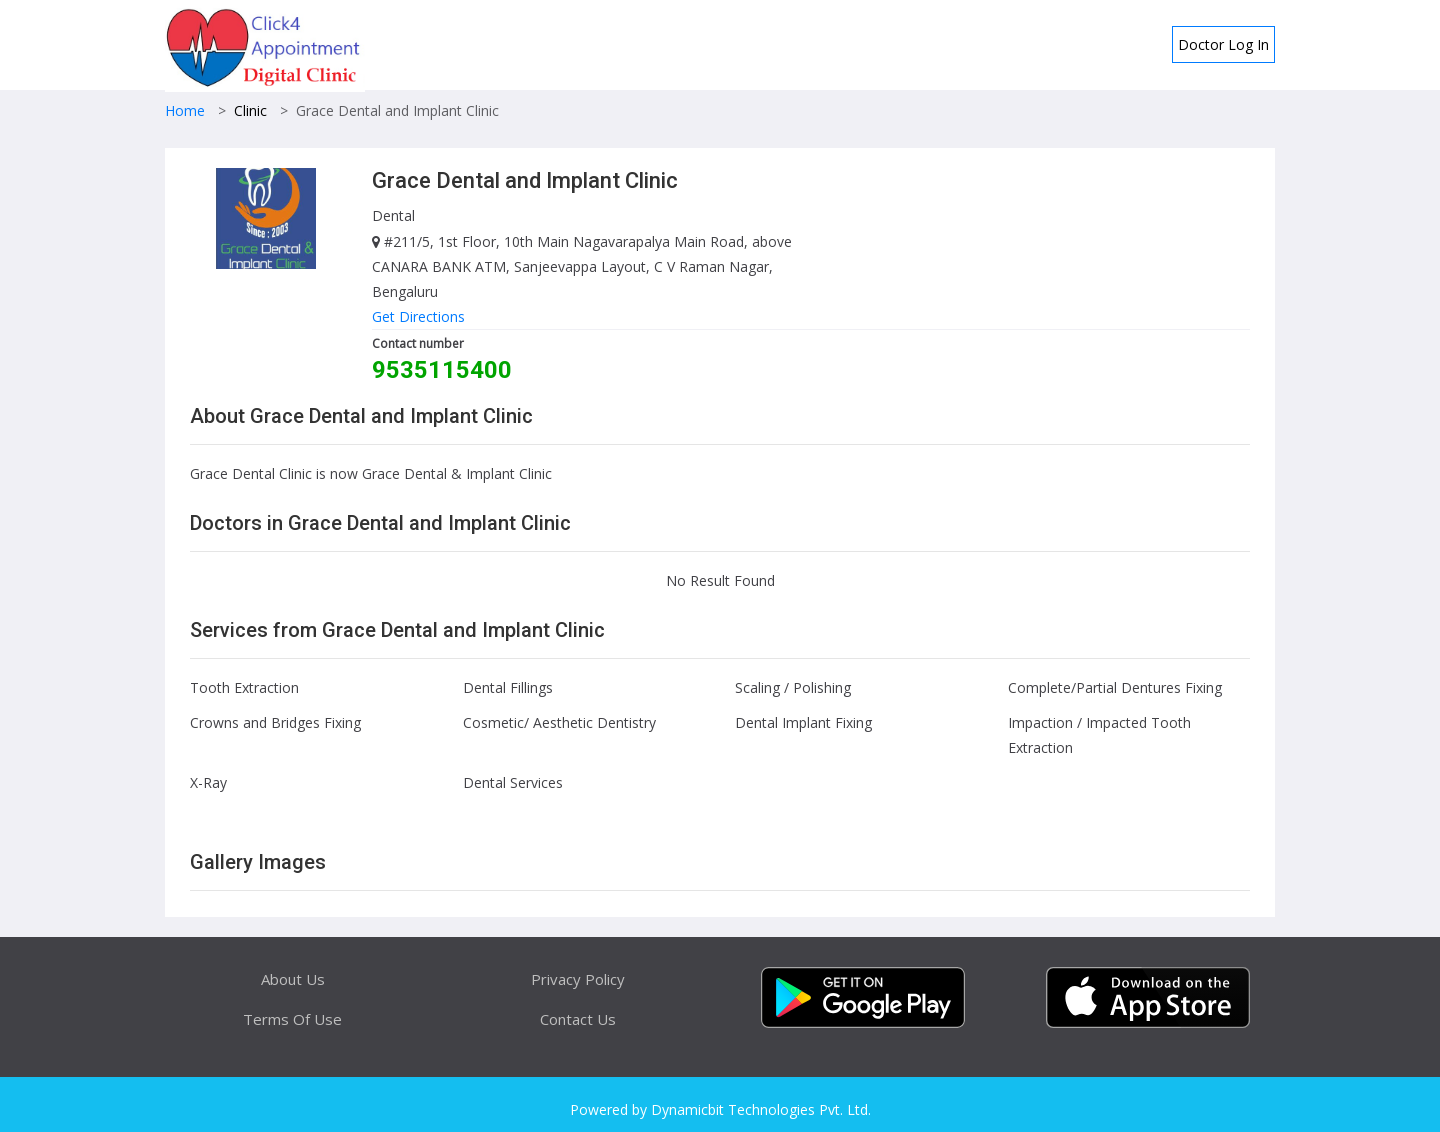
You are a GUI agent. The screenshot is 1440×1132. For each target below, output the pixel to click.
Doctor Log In (1223, 44)
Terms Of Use (292, 1019)
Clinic (250, 110)
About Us (293, 979)
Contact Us (578, 1019)
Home (185, 110)
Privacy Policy (578, 979)
